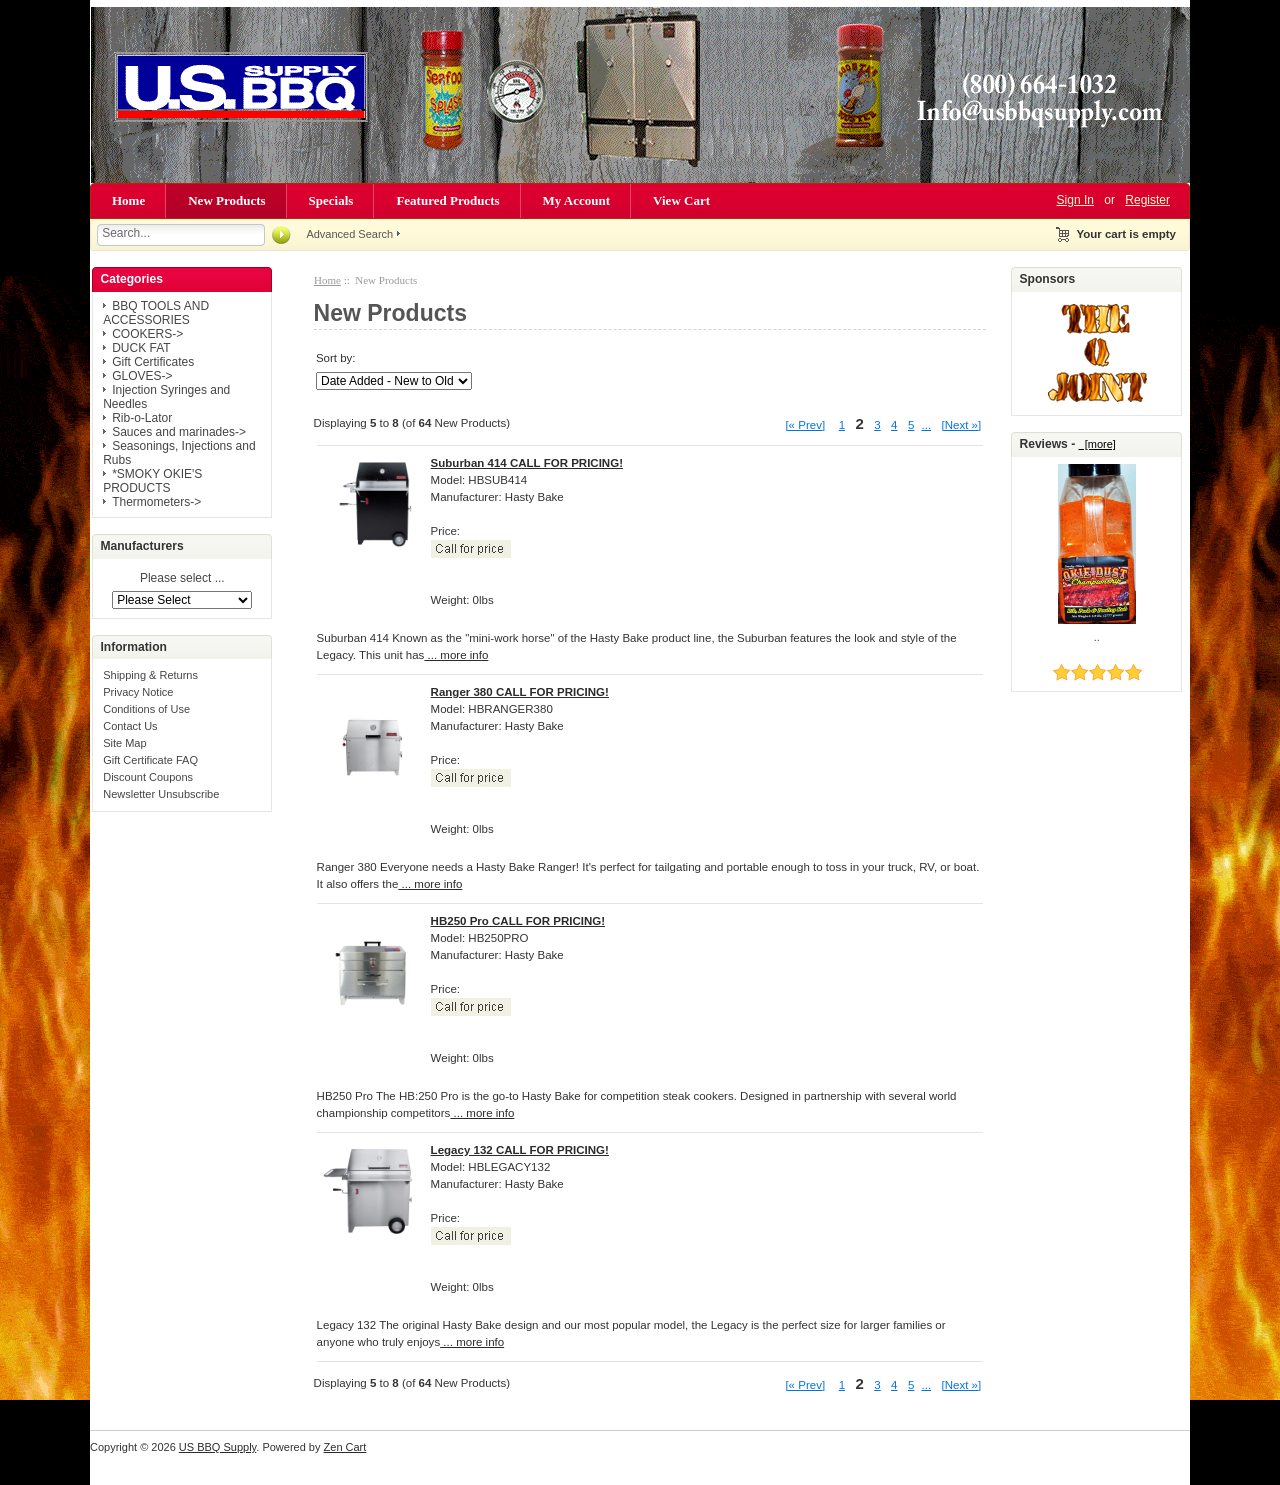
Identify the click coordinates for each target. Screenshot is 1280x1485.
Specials (331, 200)
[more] (1097, 444)
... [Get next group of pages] (927, 425)
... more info (456, 655)
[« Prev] (805, 425)
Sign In (1075, 200)
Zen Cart (345, 1447)
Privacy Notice (138, 692)
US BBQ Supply (217, 1447)
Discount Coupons (148, 777)
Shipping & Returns (150, 675)
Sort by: (336, 358)
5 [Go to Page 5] (911, 425)
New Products (226, 200)
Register (1147, 200)
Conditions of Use (146, 709)
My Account (577, 200)
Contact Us (130, 726)
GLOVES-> (142, 376)
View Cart (681, 200)
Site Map (124, 743)
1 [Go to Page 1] (842, 425)
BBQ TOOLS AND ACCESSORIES (156, 313)
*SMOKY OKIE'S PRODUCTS (152, 481)
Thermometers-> (156, 502)
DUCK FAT (141, 348)
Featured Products (447, 200)
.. (1097, 637)
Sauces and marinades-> (179, 432)
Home (128, 200)
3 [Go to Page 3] (877, 425)
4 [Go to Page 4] (894, 425)
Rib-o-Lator (142, 418)
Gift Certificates (153, 362)
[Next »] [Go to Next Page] (962, 425)
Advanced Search (349, 234)
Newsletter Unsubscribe (161, 794)
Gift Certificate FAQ (150, 760)
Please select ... (182, 579)
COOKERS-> (147, 334)
